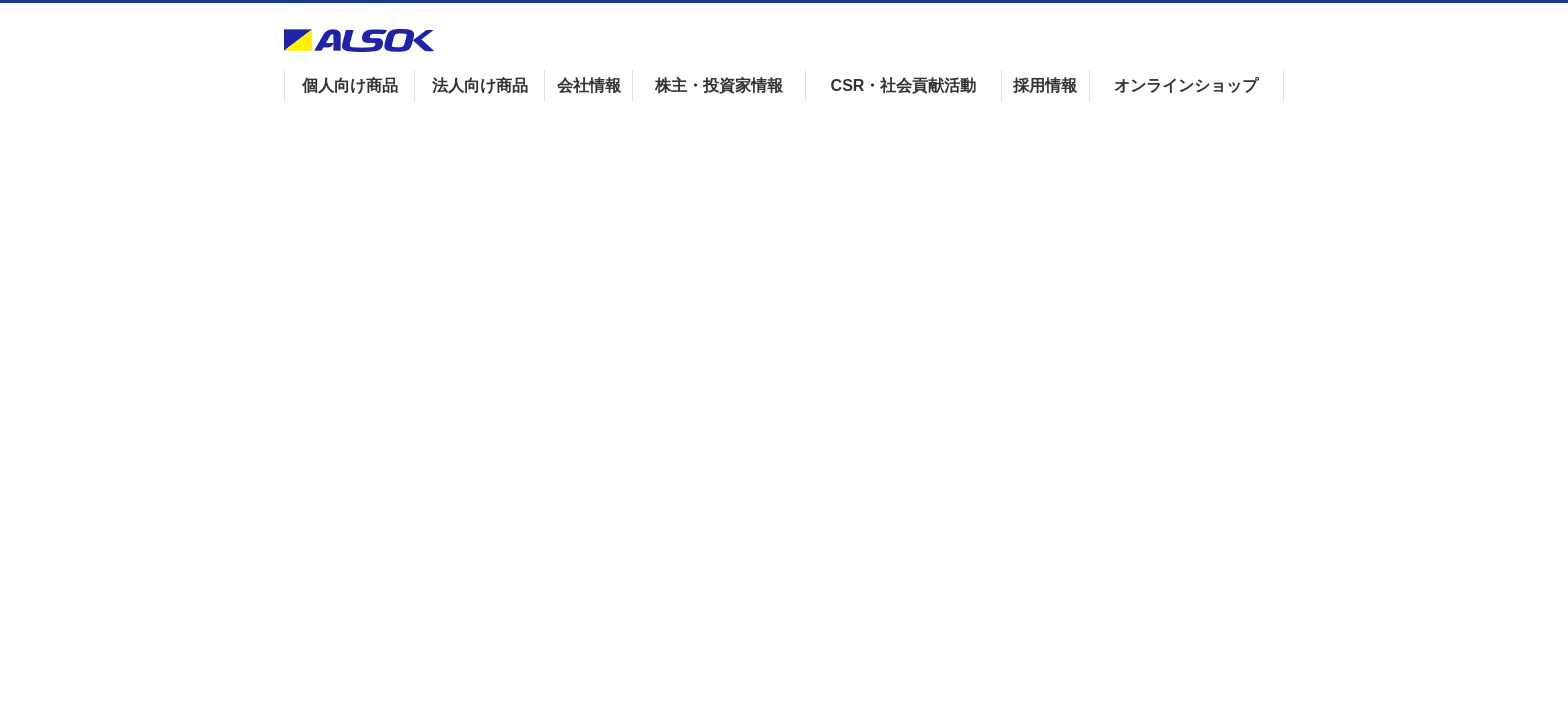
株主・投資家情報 (719, 85)
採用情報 (1045, 85)
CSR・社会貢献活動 (904, 85)
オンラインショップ (1186, 85)
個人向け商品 (350, 85)
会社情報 (589, 85)
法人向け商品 (480, 85)
